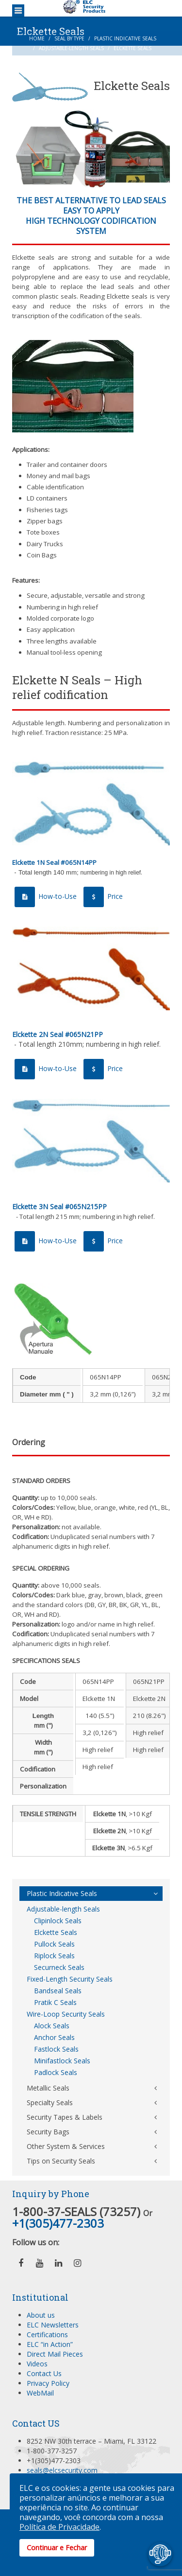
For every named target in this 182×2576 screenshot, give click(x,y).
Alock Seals (51, 2025)
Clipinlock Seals (58, 1920)
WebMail (40, 2392)
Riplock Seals (54, 1955)
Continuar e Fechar (57, 2547)
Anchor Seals (54, 2037)
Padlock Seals (55, 2072)
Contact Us (44, 2373)
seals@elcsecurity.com (62, 2470)
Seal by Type (69, 38)
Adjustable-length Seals (71, 48)
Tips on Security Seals (61, 2160)
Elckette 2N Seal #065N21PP (57, 1034)
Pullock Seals (54, 1944)
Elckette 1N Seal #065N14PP (54, 862)
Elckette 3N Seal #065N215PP (59, 1206)
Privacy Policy (48, 2383)
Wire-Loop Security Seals (66, 2014)
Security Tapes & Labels (64, 2117)
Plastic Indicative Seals (125, 38)
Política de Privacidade (59, 2527)
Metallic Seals (48, 2088)
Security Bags (48, 2131)
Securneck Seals (59, 1967)
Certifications (47, 2334)
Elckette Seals (55, 1932)
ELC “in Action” (50, 2344)
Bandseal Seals (58, 1990)
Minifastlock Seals (62, 2060)
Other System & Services (66, 2146)
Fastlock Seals (56, 2049)
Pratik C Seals (55, 2002)
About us (41, 2315)
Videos (37, 2363)
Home (37, 38)
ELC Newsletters (53, 2324)
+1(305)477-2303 (58, 2223)
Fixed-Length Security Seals (70, 1979)
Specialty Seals (50, 2102)
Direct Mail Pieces (55, 2354)
